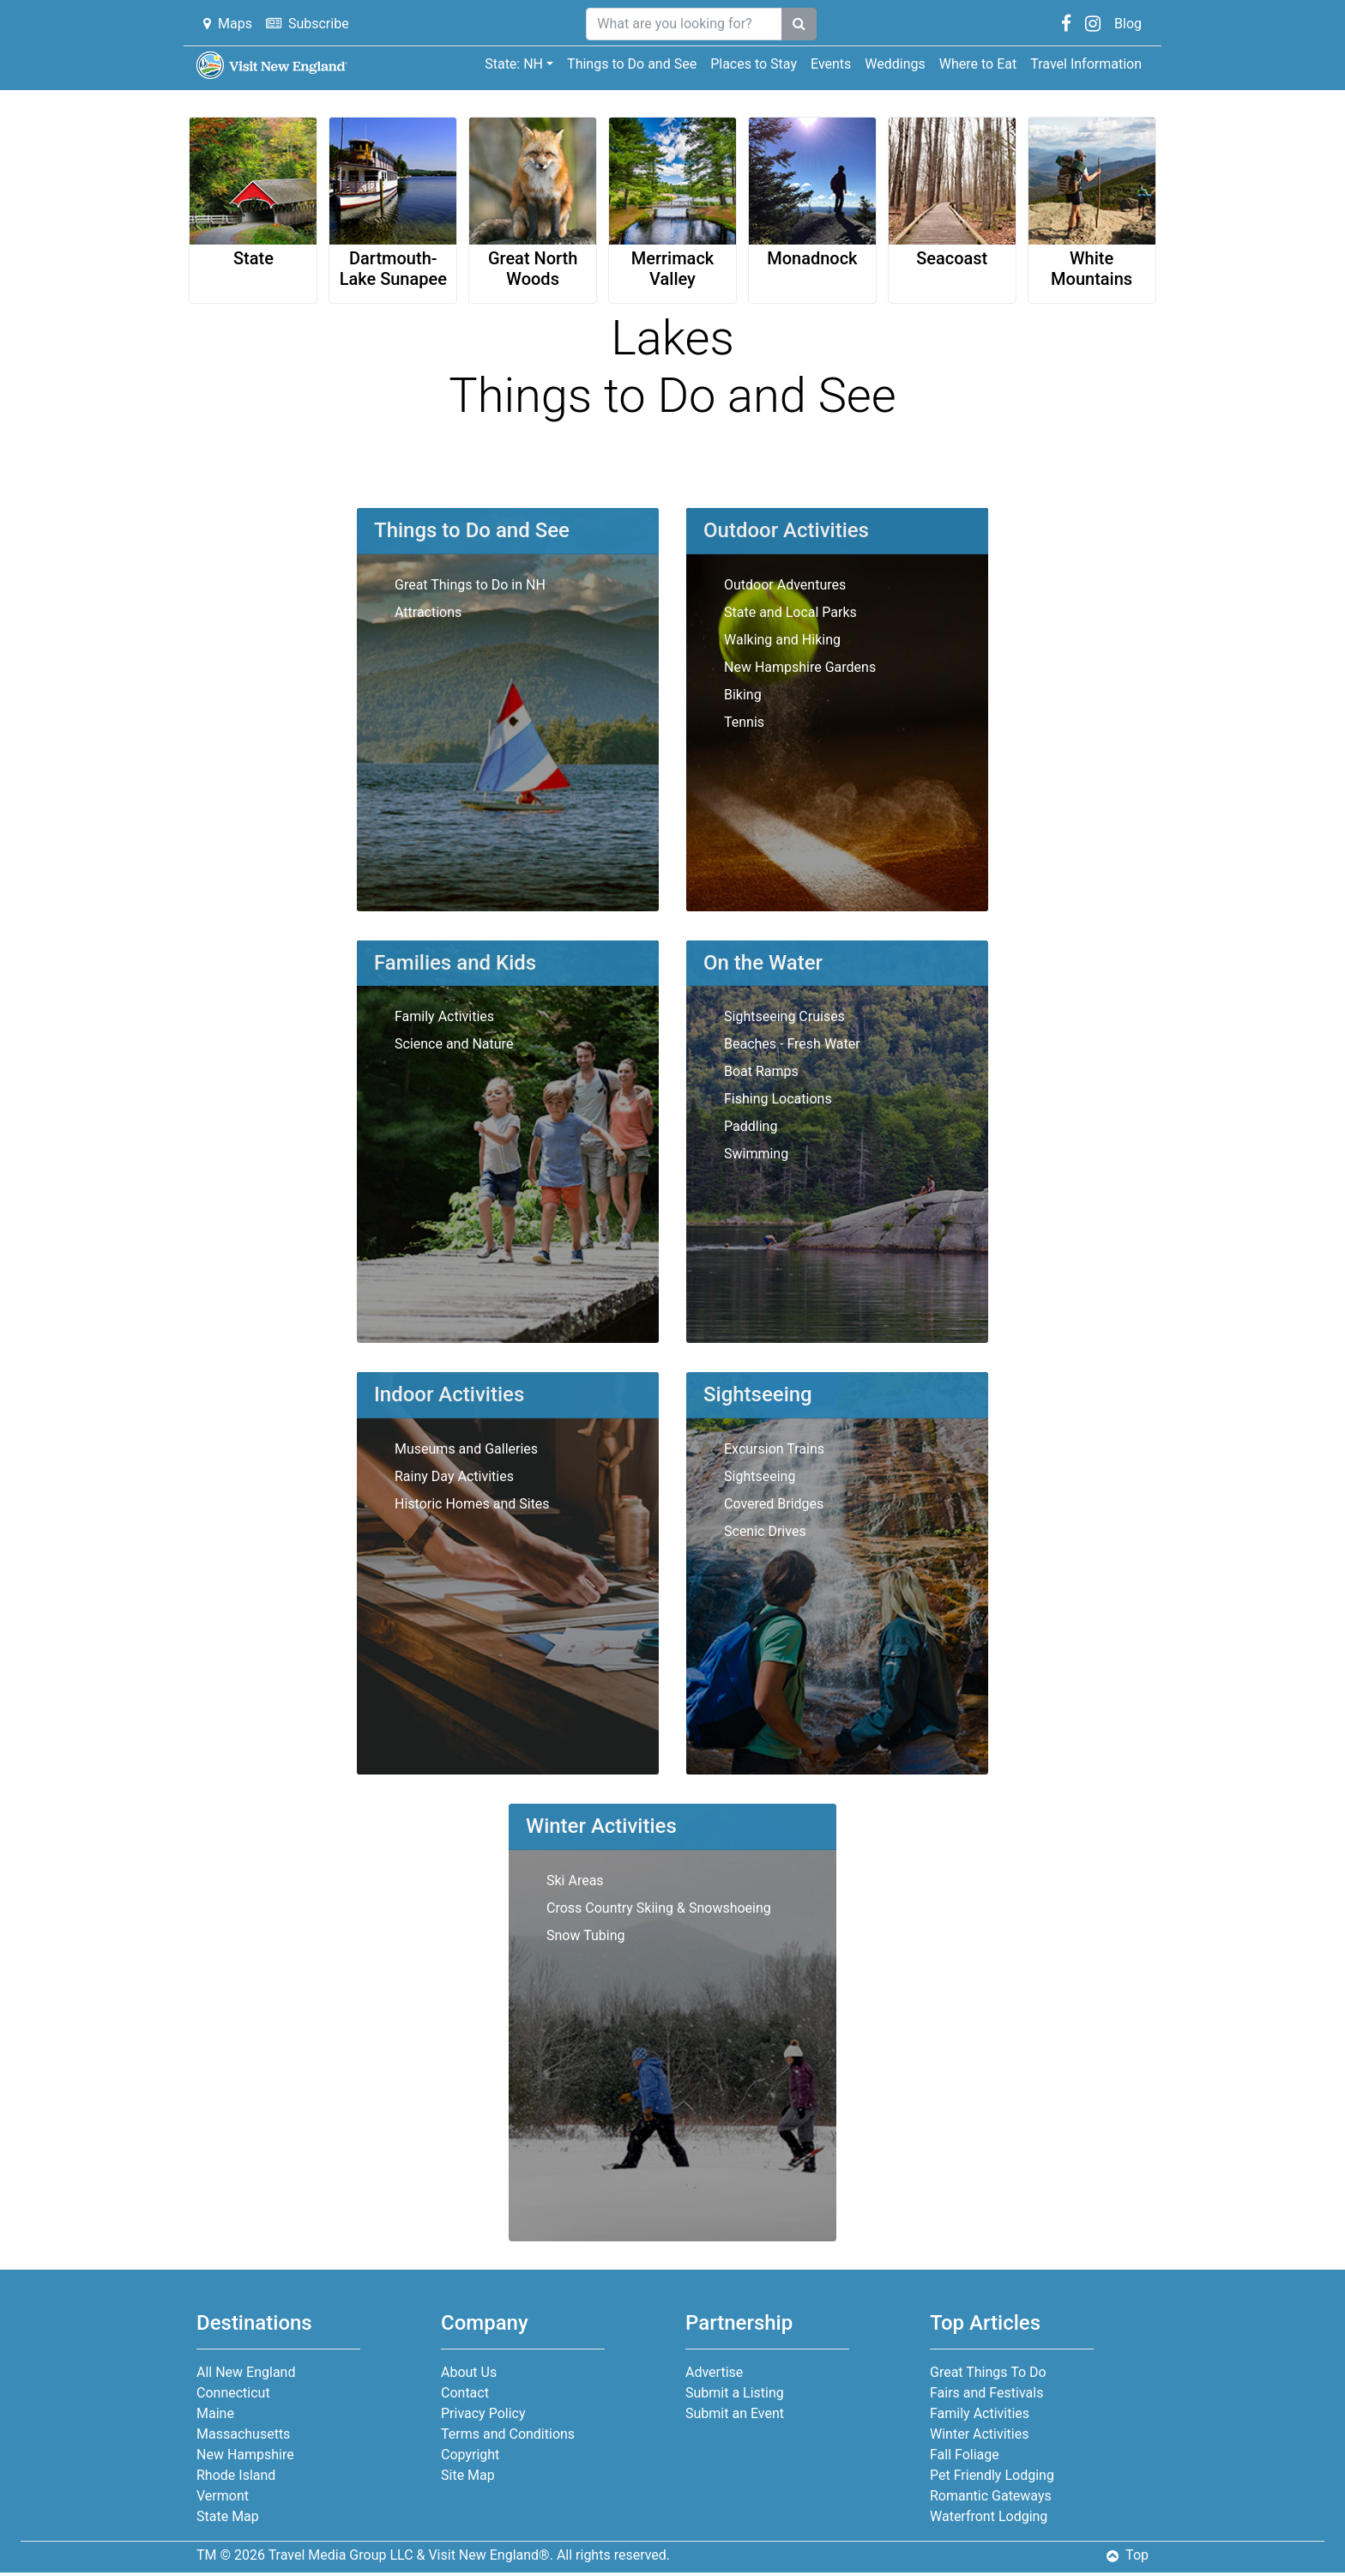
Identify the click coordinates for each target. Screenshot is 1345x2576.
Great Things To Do (988, 2372)
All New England (245, 2372)
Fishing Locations (778, 1099)
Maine (215, 2413)
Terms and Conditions (508, 2434)
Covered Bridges (773, 1504)
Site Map (468, 2475)
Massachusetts (243, 2434)
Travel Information (1086, 64)
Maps (227, 23)
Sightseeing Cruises (784, 1016)
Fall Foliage (964, 2454)
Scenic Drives (765, 1531)
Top (1128, 2555)
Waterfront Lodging (988, 2516)
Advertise (714, 2372)
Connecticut (233, 2393)
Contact (465, 2393)
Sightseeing (759, 1476)
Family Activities (444, 1016)
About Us (469, 2372)
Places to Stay (753, 64)
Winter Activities (979, 2434)
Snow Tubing (585, 1935)
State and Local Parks (790, 612)
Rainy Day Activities (454, 1476)
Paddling (750, 1126)
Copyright (470, 2454)
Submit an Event (734, 2413)
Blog (1128, 23)
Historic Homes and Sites (472, 1504)
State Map (227, 2516)
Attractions (428, 612)
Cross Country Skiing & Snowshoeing (658, 1908)
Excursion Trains (774, 1449)
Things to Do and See (632, 64)
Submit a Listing (734, 2393)
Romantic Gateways (991, 2496)
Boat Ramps (761, 1071)
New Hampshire (245, 2454)
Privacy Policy (483, 2413)
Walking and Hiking (782, 640)
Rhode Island (235, 2475)
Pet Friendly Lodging (992, 2475)
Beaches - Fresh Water (792, 1044)
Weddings (895, 64)
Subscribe (307, 23)
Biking (743, 694)
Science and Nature (454, 1044)
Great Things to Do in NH (470, 585)
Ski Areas (575, 1880)
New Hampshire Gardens (800, 667)
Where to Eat (977, 64)
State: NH (514, 64)
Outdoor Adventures (785, 585)
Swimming (756, 1154)
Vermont (222, 2496)
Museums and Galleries (466, 1449)
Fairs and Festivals (986, 2393)
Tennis (744, 722)
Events (831, 64)
